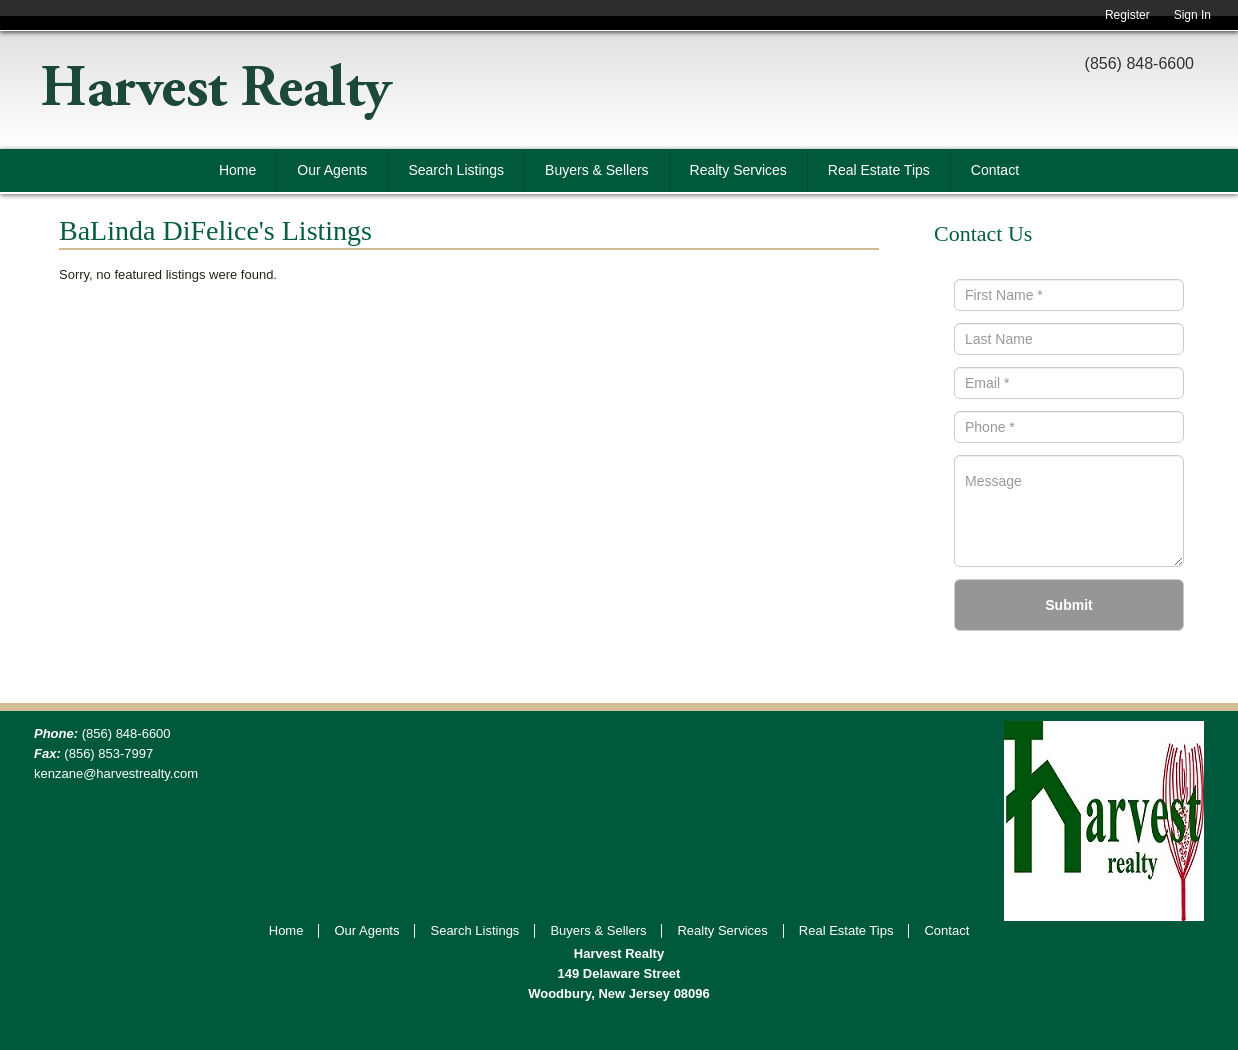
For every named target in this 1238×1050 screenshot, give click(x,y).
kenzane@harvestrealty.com (116, 773)
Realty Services (738, 170)
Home (237, 170)
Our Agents (332, 170)
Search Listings (456, 170)
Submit (1068, 605)
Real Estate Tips (879, 170)
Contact (995, 170)
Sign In (1192, 15)
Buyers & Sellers (596, 170)
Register (1127, 15)
